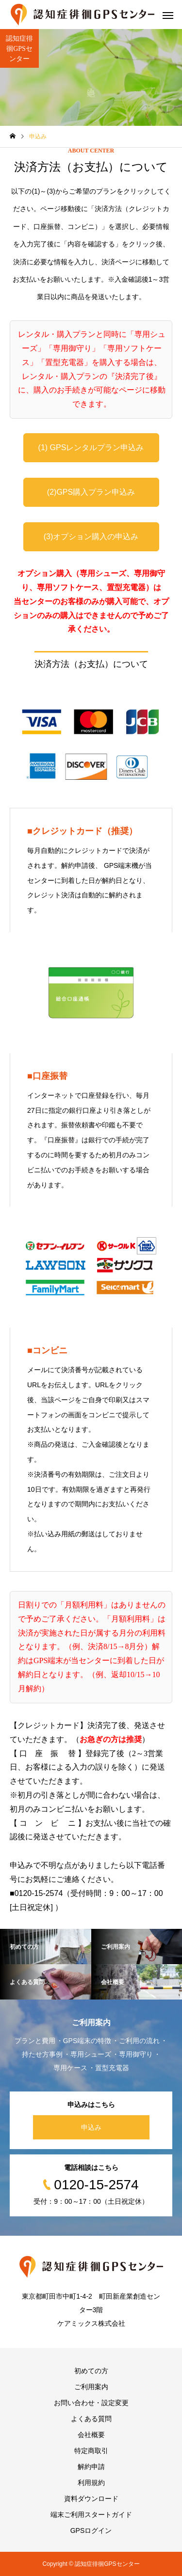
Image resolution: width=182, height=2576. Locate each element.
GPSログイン (91, 2530)
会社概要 (91, 2435)
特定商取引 (91, 2451)
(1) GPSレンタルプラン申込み (91, 447)
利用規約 (91, 2482)
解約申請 (91, 2466)
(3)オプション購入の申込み (91, 536)
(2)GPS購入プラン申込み (91, 492)
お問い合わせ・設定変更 (91, 2403)
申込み (91, 2127)
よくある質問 (91, 2419)
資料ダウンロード (91, 2498)
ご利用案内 (91, 2387)
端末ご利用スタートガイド (91, 2514)
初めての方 (91, 2371)
